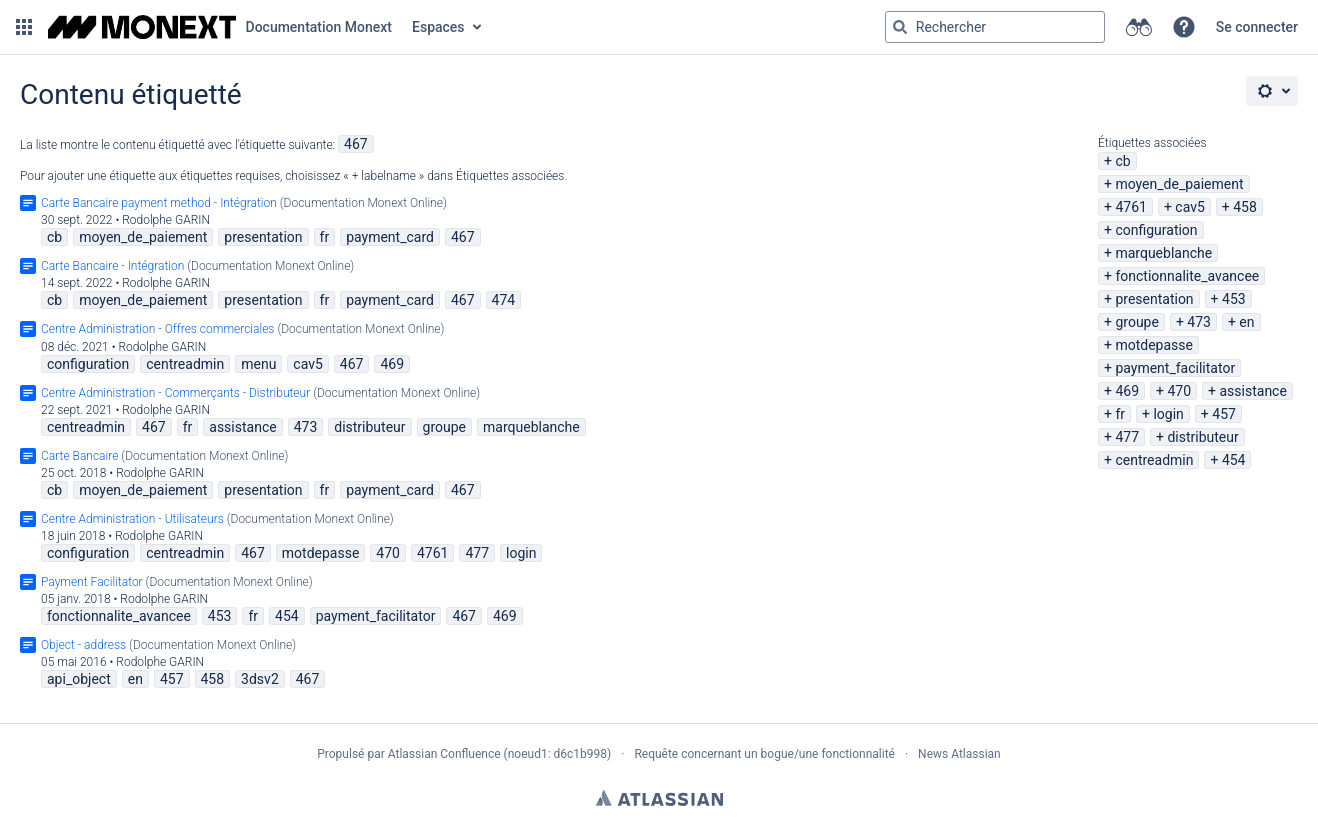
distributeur (1202, 437)
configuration (1156, 230)
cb (1122, 161)
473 (1199, 322)
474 (504, 300)
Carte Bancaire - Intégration (112, 266)
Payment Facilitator (92, 582)
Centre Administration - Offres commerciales (157, 329)
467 (356, 144)
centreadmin (1154, 460)
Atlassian (659, 798)
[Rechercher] (900, 27)
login (1168, 414)
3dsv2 (260, 679)
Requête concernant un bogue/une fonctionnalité (764, 754)
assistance (1252, 391)
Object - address (83, 645)
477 (1127, 437)
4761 (1130, 207)
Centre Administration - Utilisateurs (132, 519)
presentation (1154, 299)
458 (1245, 207)
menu (258, 364)
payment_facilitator (1175, 368)
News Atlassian (959, 754)
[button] (24, 27)
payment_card (390, 237)
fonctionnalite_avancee (1187, 276)
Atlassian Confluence (444, 754)
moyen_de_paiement (1179, 184)
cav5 (1190, 207)
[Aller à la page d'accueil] (220, 27)
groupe (1136, 322)
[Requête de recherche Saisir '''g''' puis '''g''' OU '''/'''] (995, 27)
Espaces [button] (438, 27)
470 (1179, 391)
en (1246, 322)
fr (1120, 414)
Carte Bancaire (79, 456)
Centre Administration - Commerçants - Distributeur (175, 393)
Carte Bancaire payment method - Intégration (159, 203)
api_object (79, 679)
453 (1234, 299)
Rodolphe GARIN (166, 220)
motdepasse (1154, 345)
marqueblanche (1163, 253)
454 (1234, 460)
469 (1127, 391)
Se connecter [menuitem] (1257, 27)
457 (1224, 414)
